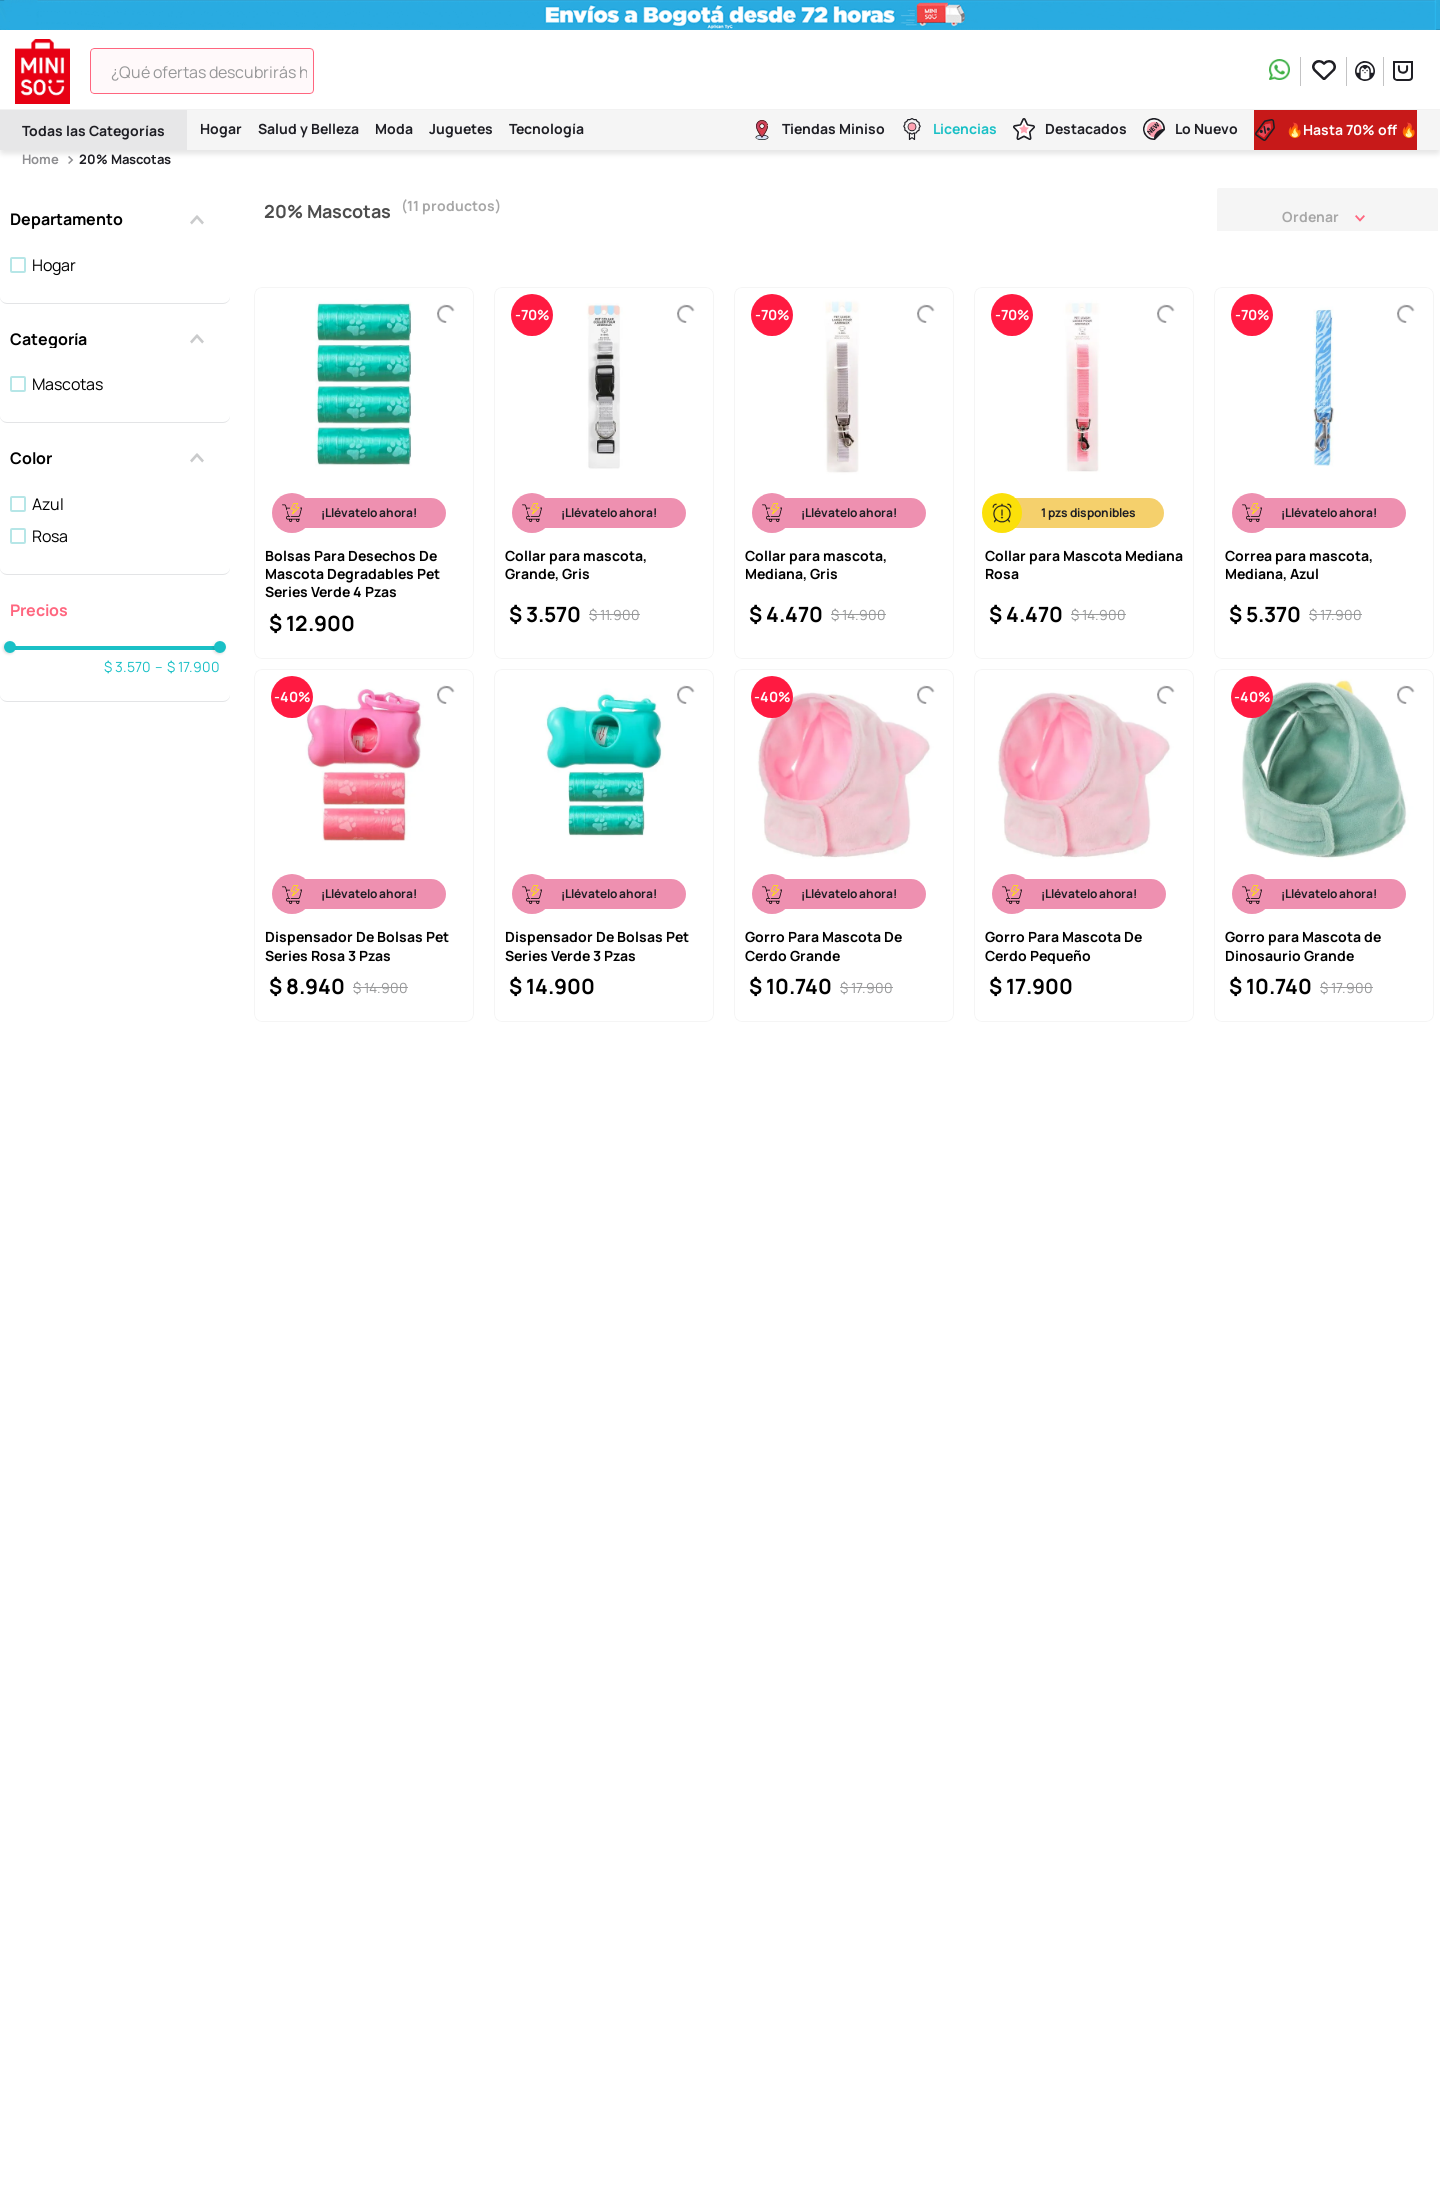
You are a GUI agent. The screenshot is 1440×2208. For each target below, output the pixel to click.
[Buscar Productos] (342, 71)
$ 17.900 (187, 667)
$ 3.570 (127, 667)
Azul (48, 504)
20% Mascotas (125, 159)
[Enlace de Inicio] (42, 159)
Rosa (50, 536)
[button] (115, 219)
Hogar (54, 265)
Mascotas (67, 384)
